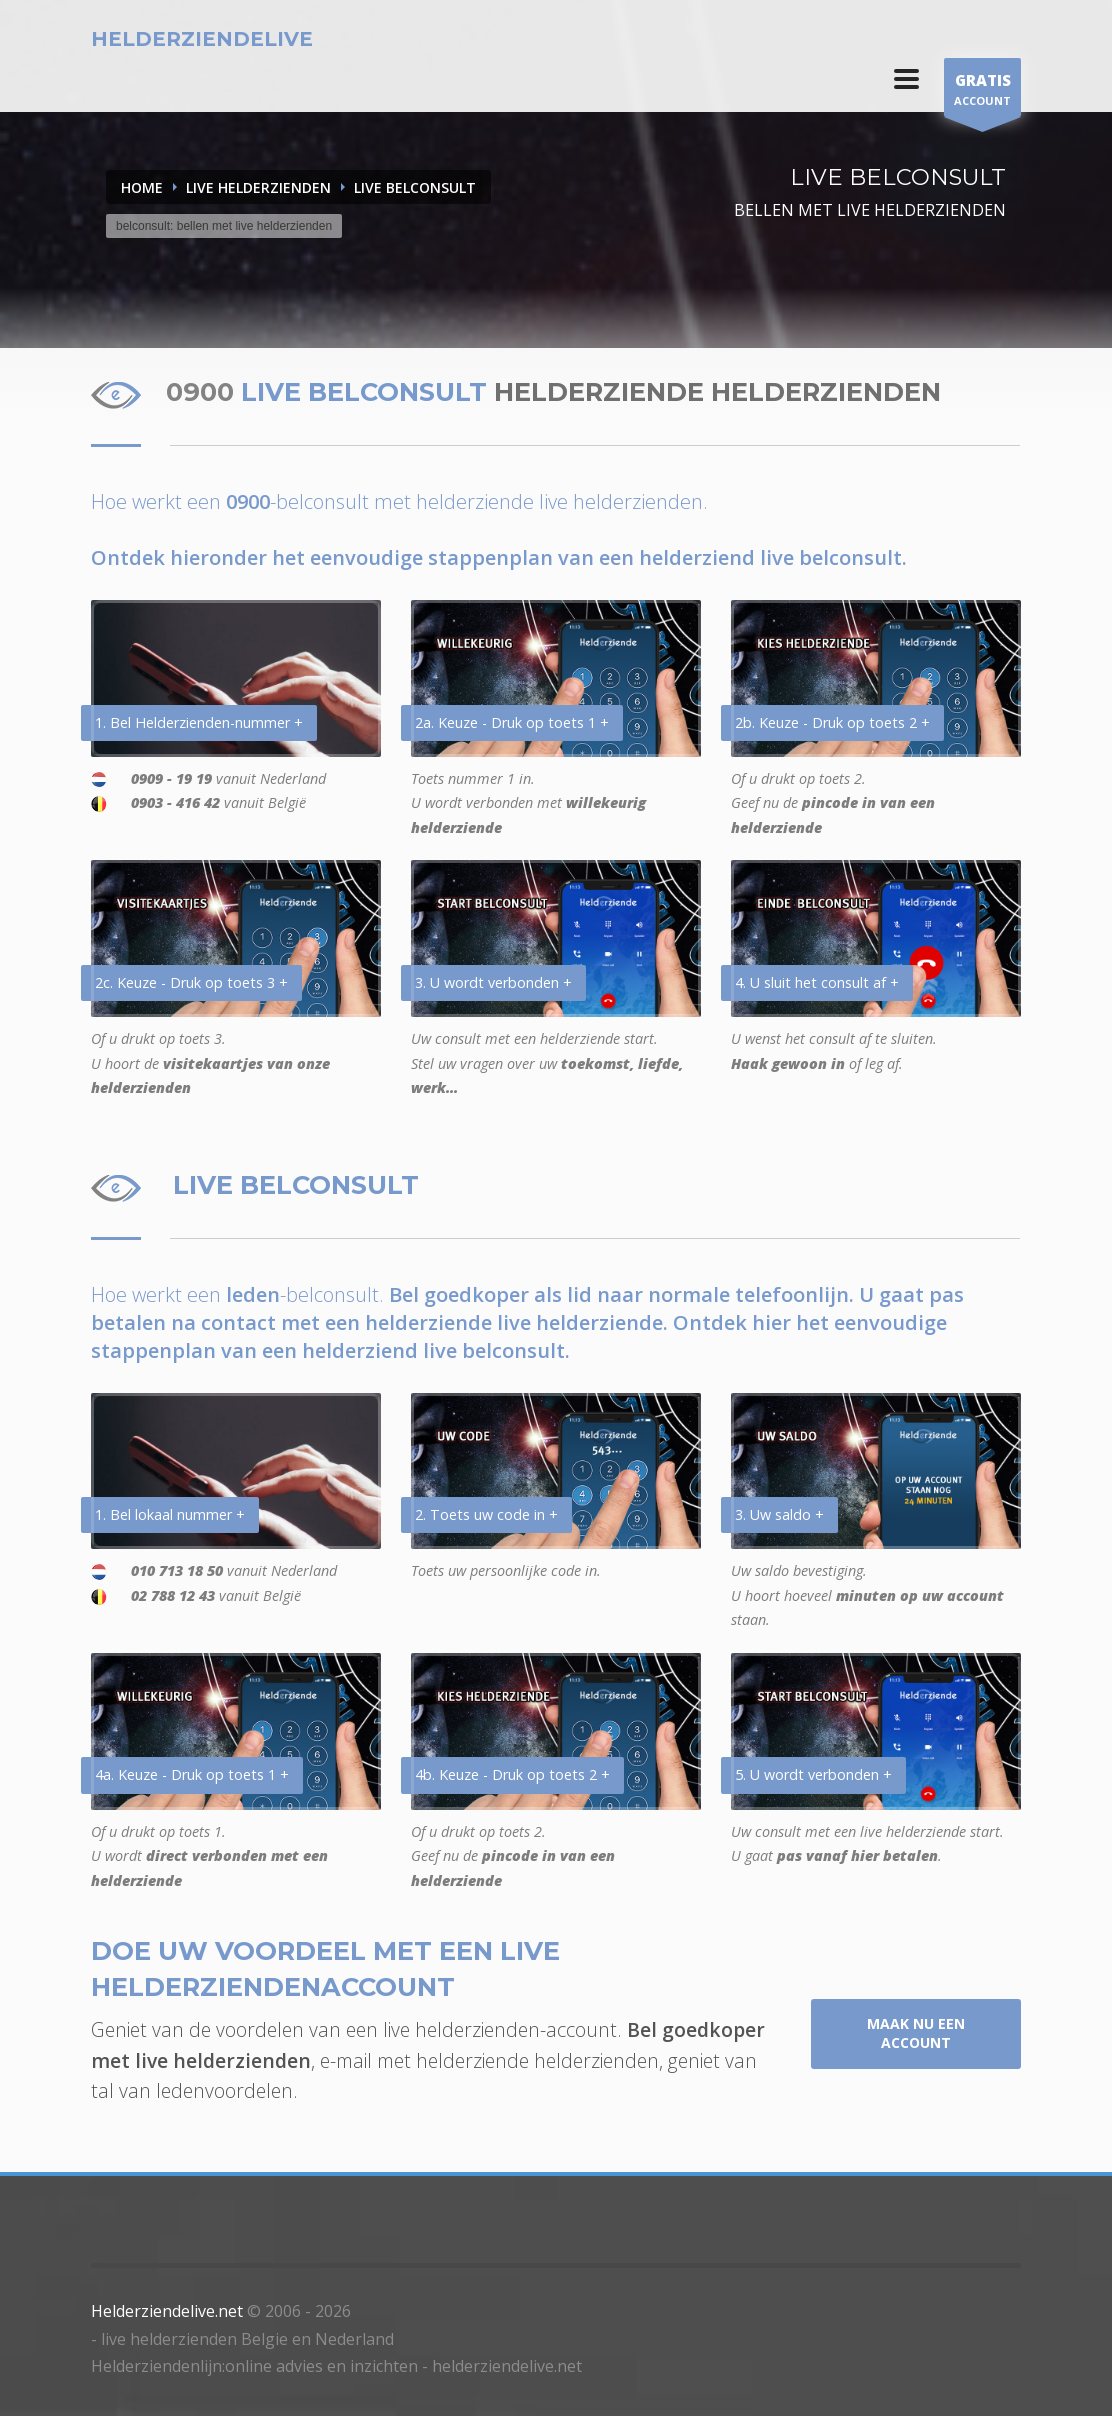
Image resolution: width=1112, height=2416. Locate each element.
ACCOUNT (982, 92)
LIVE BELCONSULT (415, 187)
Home (142, 187)
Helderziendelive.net (167, 2311)
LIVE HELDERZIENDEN (258, 187)
